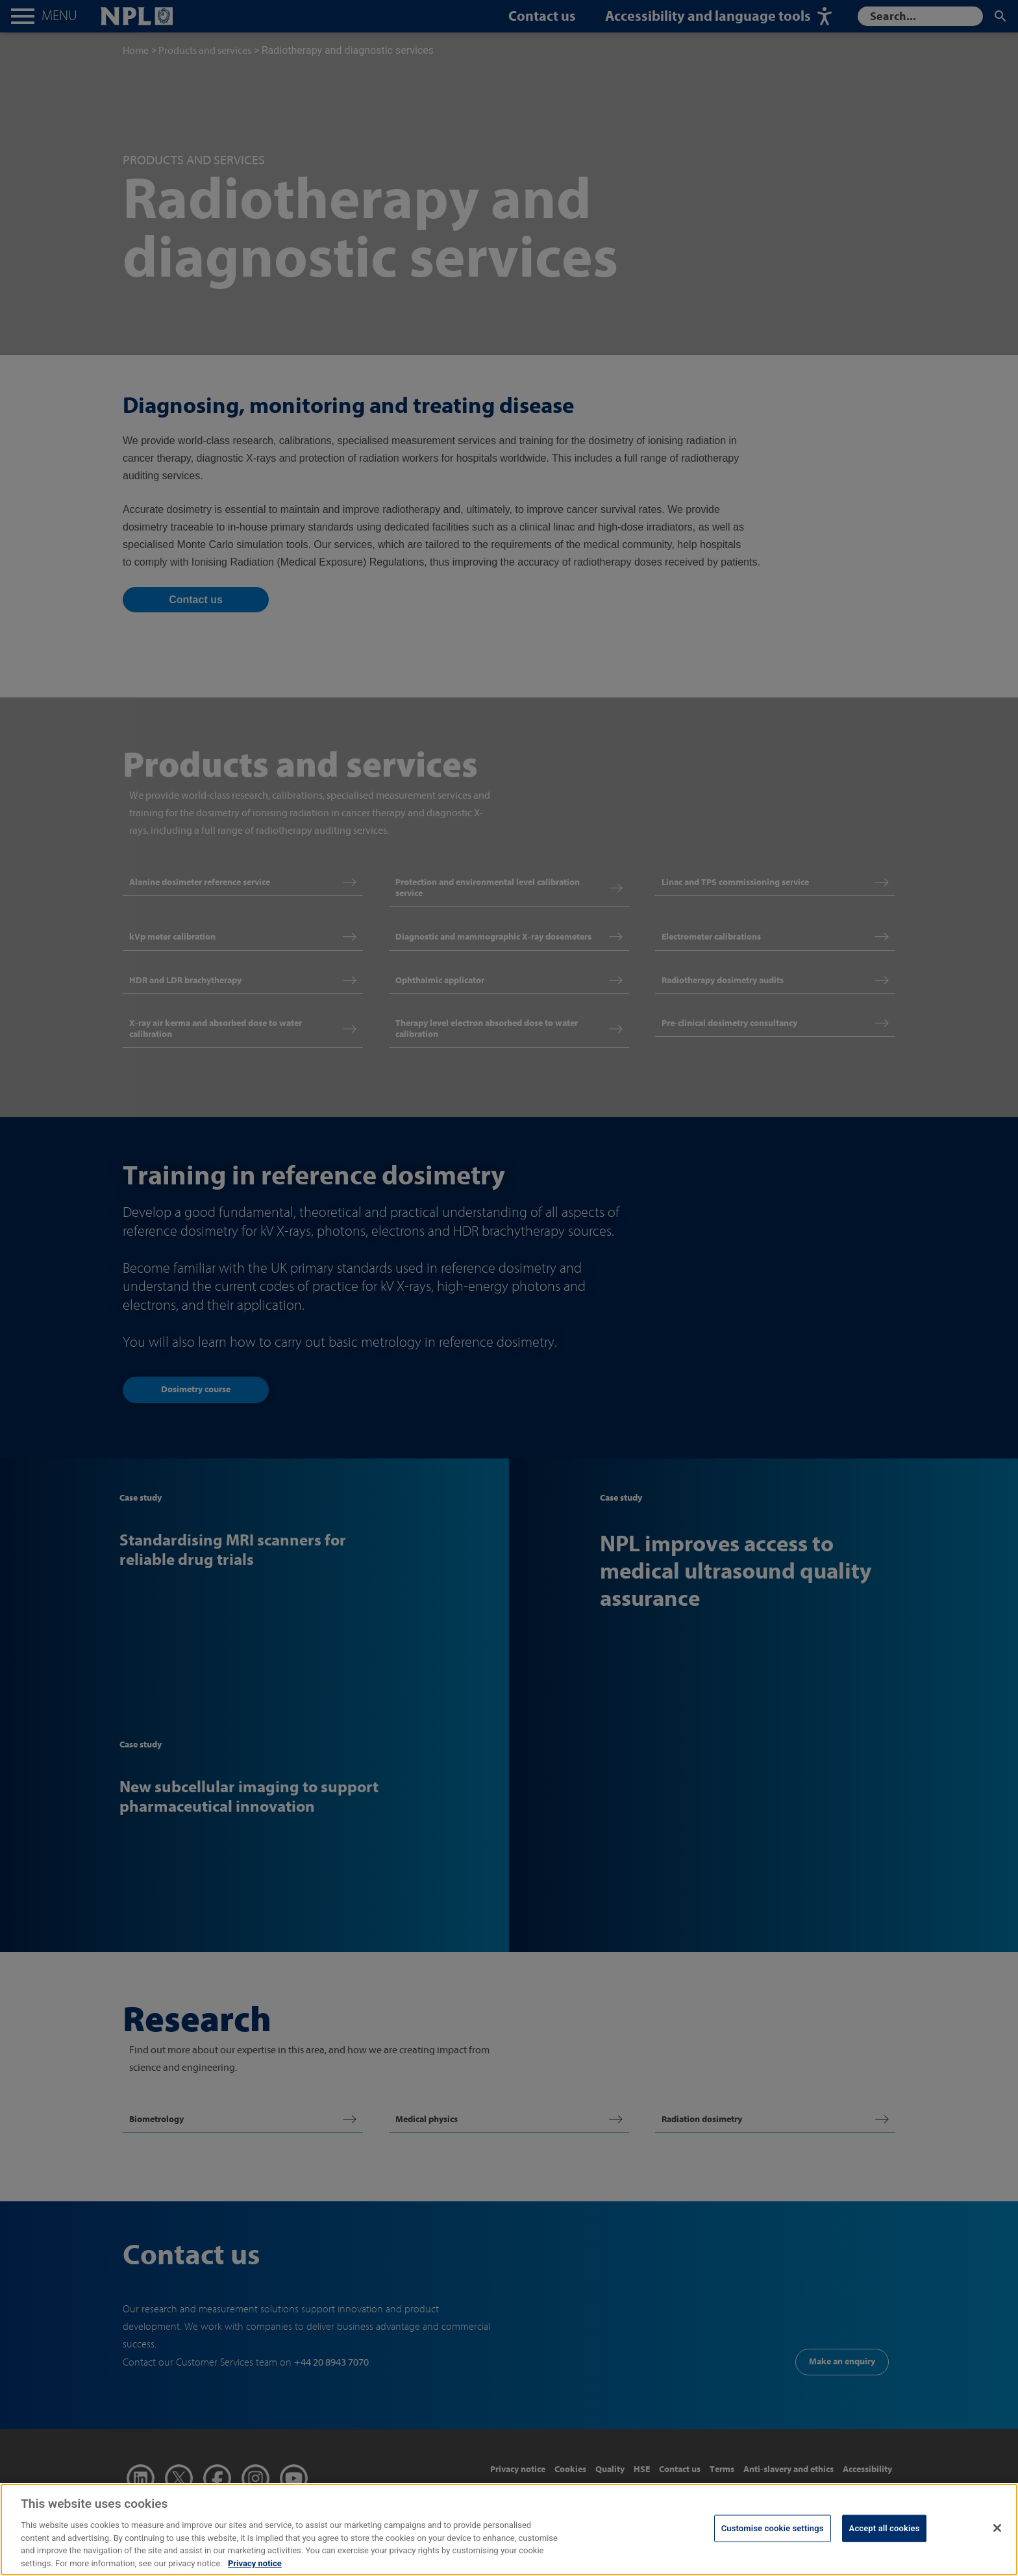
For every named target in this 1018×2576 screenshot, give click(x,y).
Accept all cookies (884, 2539)
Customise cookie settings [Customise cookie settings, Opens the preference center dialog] (772, 2539)
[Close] (997, 2539)
